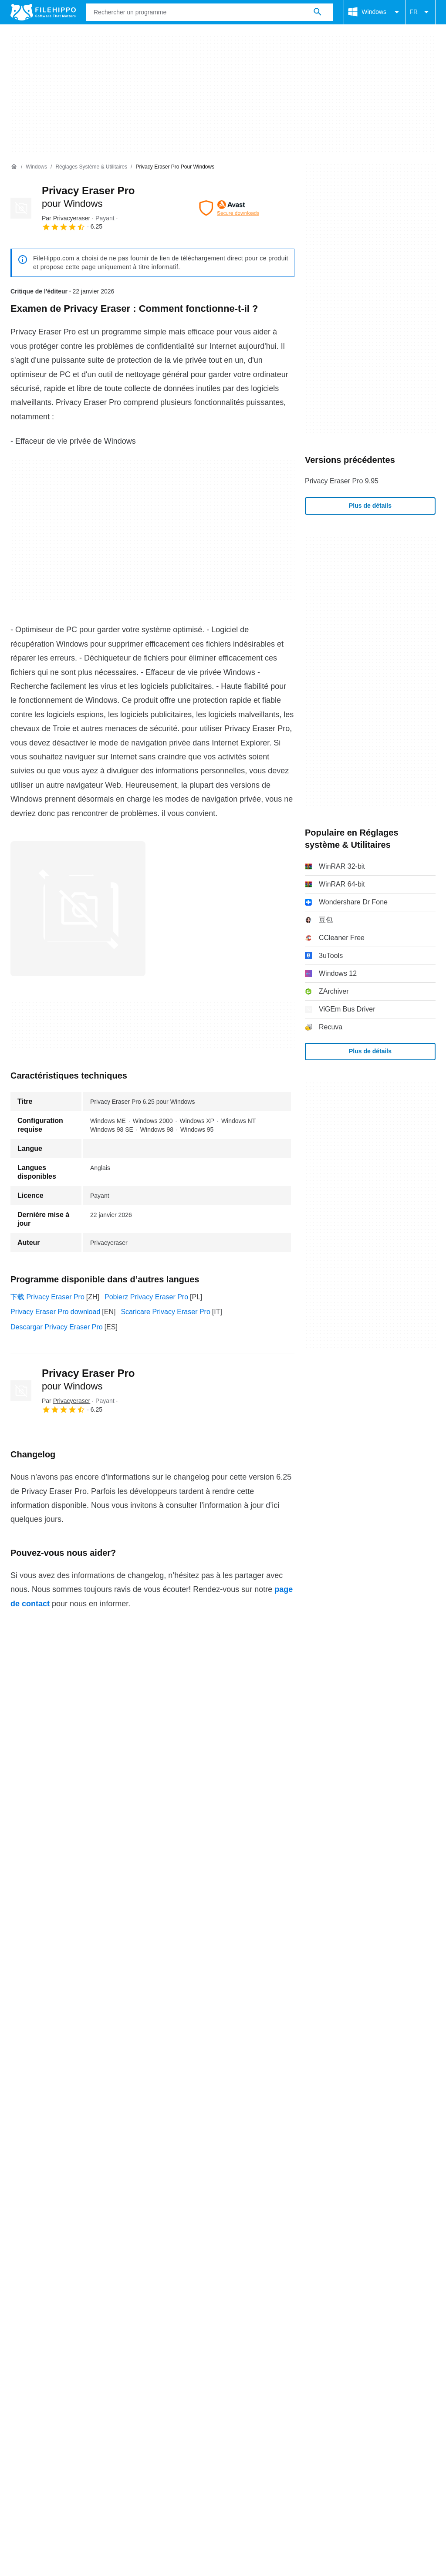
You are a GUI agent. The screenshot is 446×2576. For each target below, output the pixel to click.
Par (66, 218)
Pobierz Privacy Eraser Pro (146, 1297)
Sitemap (143, 2393)
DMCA (368, 2410)
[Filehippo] (43, 12)
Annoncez (102, 2393)
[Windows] (36, 167)
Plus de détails (370, 505)
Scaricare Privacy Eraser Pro (165, 1311)
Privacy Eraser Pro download (55, 1311)
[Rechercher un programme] (317, 12)
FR (420, 12)
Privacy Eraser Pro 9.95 (341, 481)
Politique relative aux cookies (133, 2410)
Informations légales (315, 2410)
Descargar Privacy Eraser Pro (56, 1327)
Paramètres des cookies (47, 2420)
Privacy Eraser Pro (88, 1379)
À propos (24, 2393)
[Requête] (209, 12)
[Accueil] (13, 167)
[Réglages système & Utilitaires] (91, 167)
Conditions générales (43, 2410)
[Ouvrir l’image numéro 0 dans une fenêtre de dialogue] (77, 908)
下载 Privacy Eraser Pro (47, 1297)
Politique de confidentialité (230, 2410)
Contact (62, 2393)
